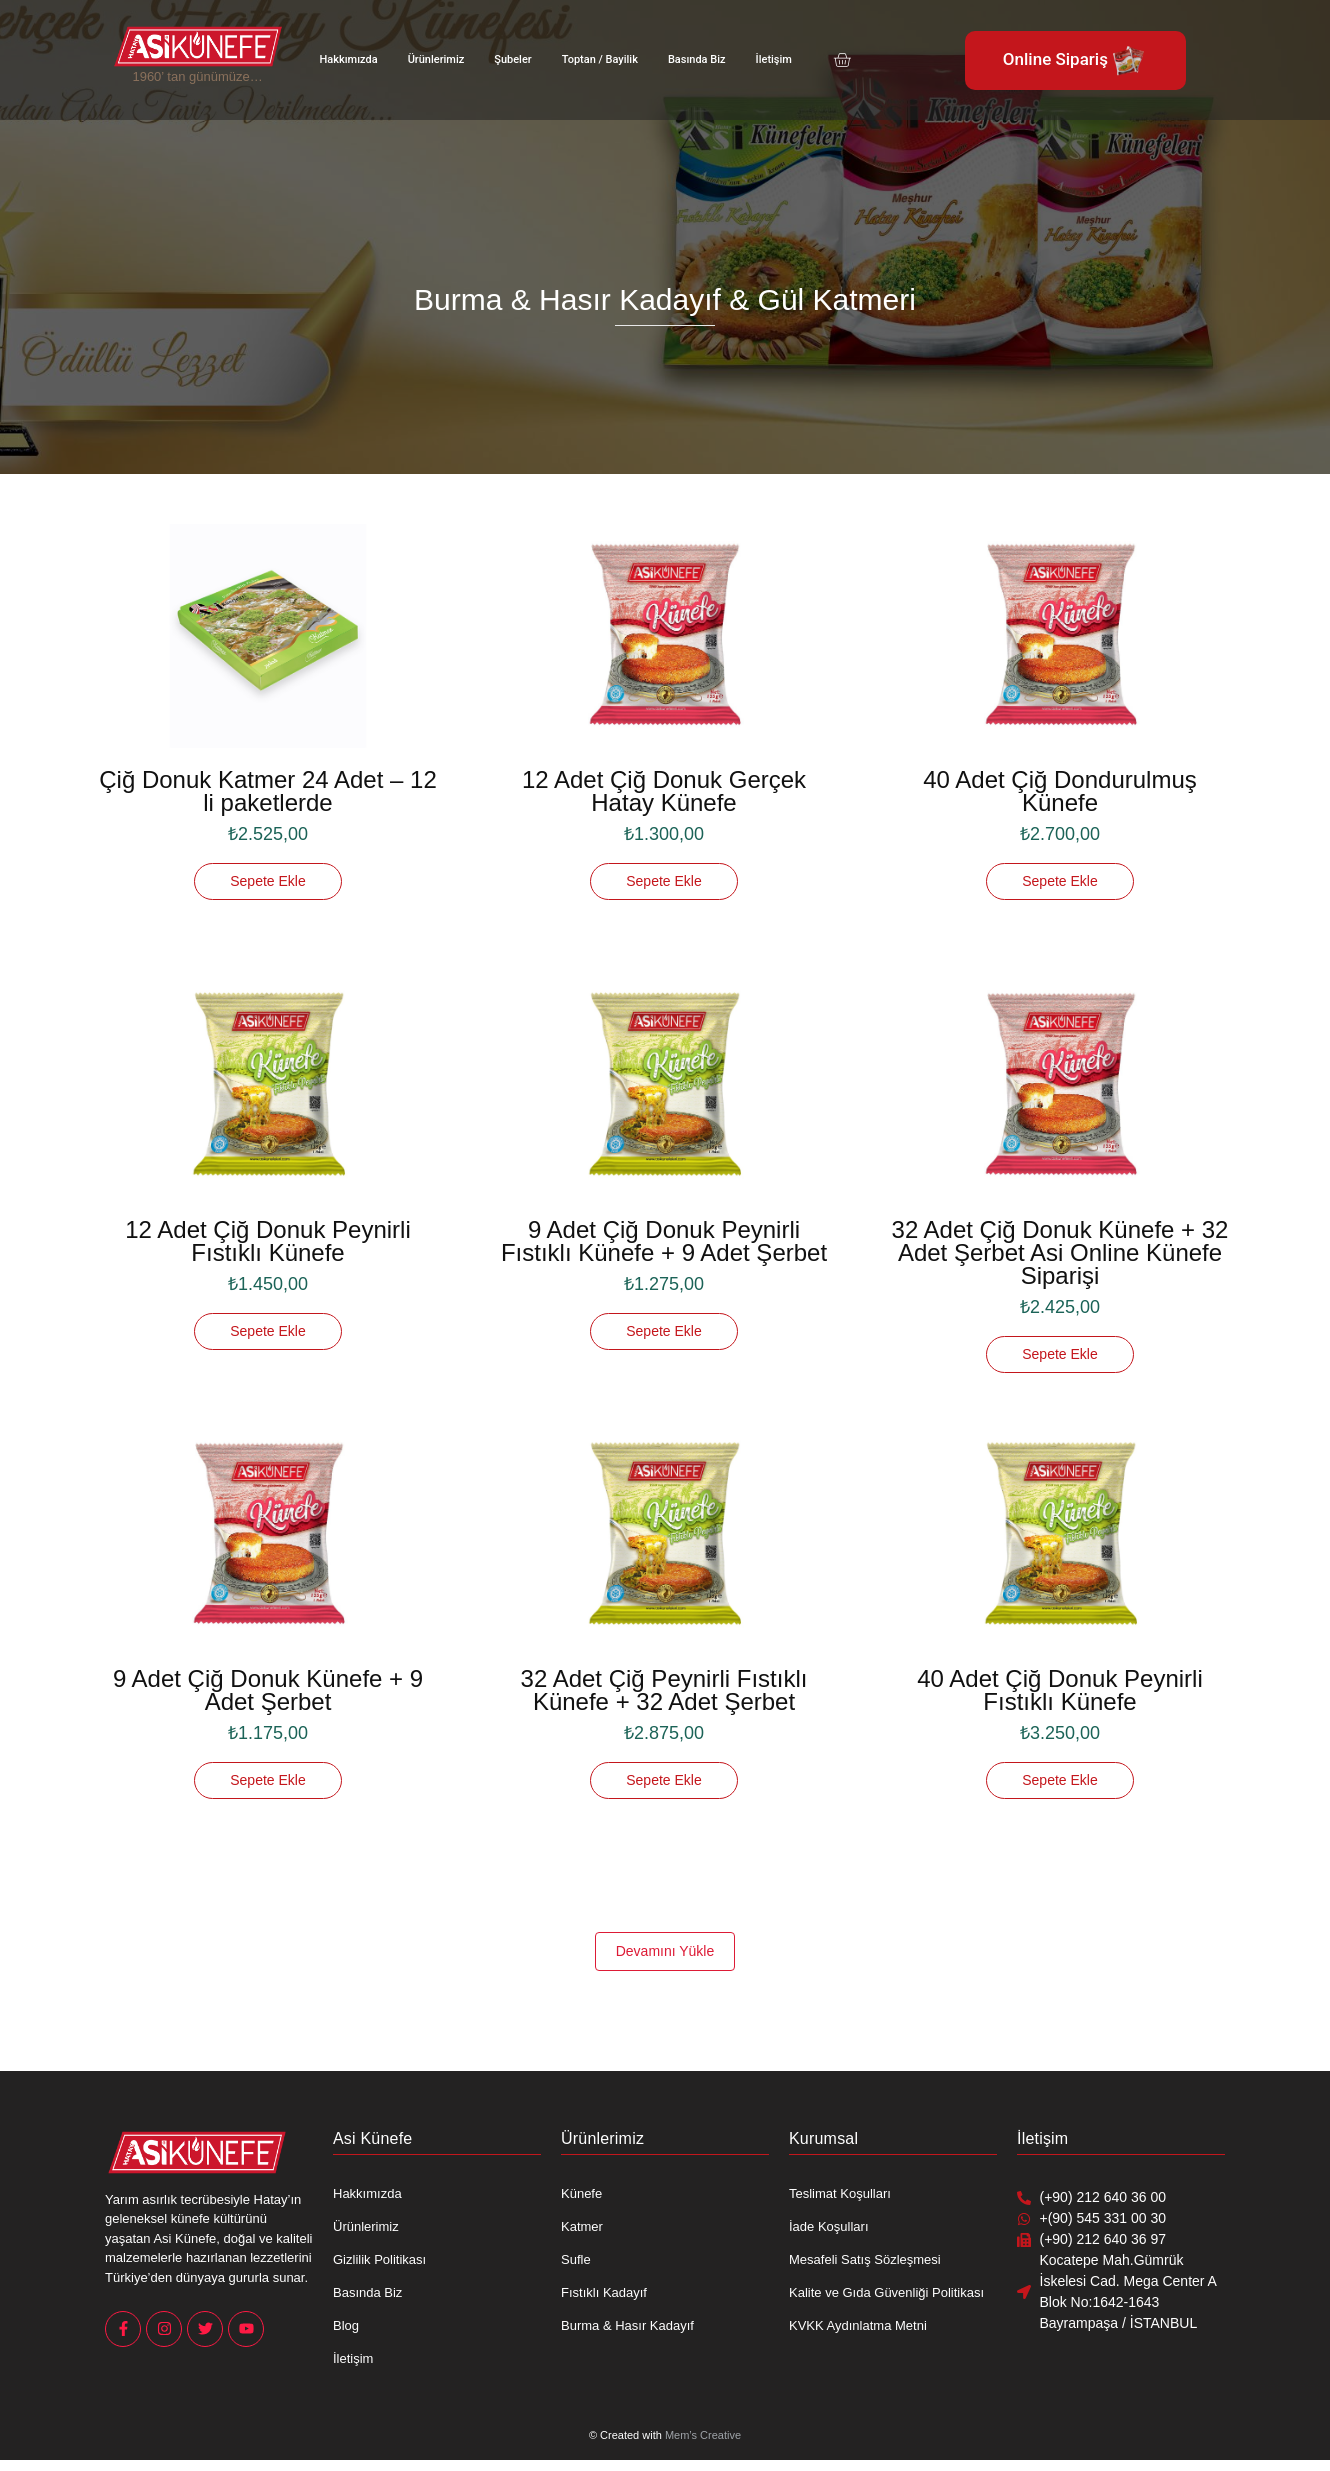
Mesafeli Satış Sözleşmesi (865, 2259)
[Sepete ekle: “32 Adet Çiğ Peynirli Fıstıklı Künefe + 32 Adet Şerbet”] (664, 1780)
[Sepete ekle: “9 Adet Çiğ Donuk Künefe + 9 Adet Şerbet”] (268, 1780)
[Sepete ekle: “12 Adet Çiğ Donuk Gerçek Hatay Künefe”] (664, 881)
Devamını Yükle (665, 1951)
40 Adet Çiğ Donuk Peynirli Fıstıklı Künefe (1060, 1690)
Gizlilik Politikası (379, 2259)
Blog (346, 2325)
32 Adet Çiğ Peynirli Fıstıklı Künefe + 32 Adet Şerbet (664, 1690)
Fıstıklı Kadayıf (604, 2292)
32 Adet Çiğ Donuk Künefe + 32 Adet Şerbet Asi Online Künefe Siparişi (1060, 1252)
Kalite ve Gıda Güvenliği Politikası (886, 2292)
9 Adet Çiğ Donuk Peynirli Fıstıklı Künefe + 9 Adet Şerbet (664, 1241)
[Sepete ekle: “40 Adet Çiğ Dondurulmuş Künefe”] (1060, 881)
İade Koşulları (829, 2226)
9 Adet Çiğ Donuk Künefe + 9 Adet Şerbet (268, 1690)
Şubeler (512, 59)
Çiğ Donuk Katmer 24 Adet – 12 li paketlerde (268, 791)
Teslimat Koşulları (840, 2193)
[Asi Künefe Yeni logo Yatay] (198, 46)
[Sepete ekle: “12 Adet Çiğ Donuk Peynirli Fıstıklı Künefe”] (268, 1331)
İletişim (774, 59)
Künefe (581, 2193)
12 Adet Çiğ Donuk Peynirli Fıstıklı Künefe (268, 1241)
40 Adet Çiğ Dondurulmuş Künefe (1060, 791)
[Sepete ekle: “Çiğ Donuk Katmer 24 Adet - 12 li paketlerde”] (268, 881)
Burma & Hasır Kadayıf (627, 2325)
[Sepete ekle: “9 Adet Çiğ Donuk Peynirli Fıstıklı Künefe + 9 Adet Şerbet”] (664, 1331)
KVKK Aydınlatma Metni (858, 2325)
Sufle (576, 2259)
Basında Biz (697, 59)
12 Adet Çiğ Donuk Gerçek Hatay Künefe (664, 791)
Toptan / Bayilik (600, 59)
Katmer (582, 2226)
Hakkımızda (349, 59)
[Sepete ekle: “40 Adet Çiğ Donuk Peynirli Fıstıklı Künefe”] (1060, 1780)
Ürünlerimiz (436, 59)
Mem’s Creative (703, 2435)
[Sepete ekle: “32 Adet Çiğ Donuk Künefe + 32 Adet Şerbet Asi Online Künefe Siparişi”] (1060, 1354)
